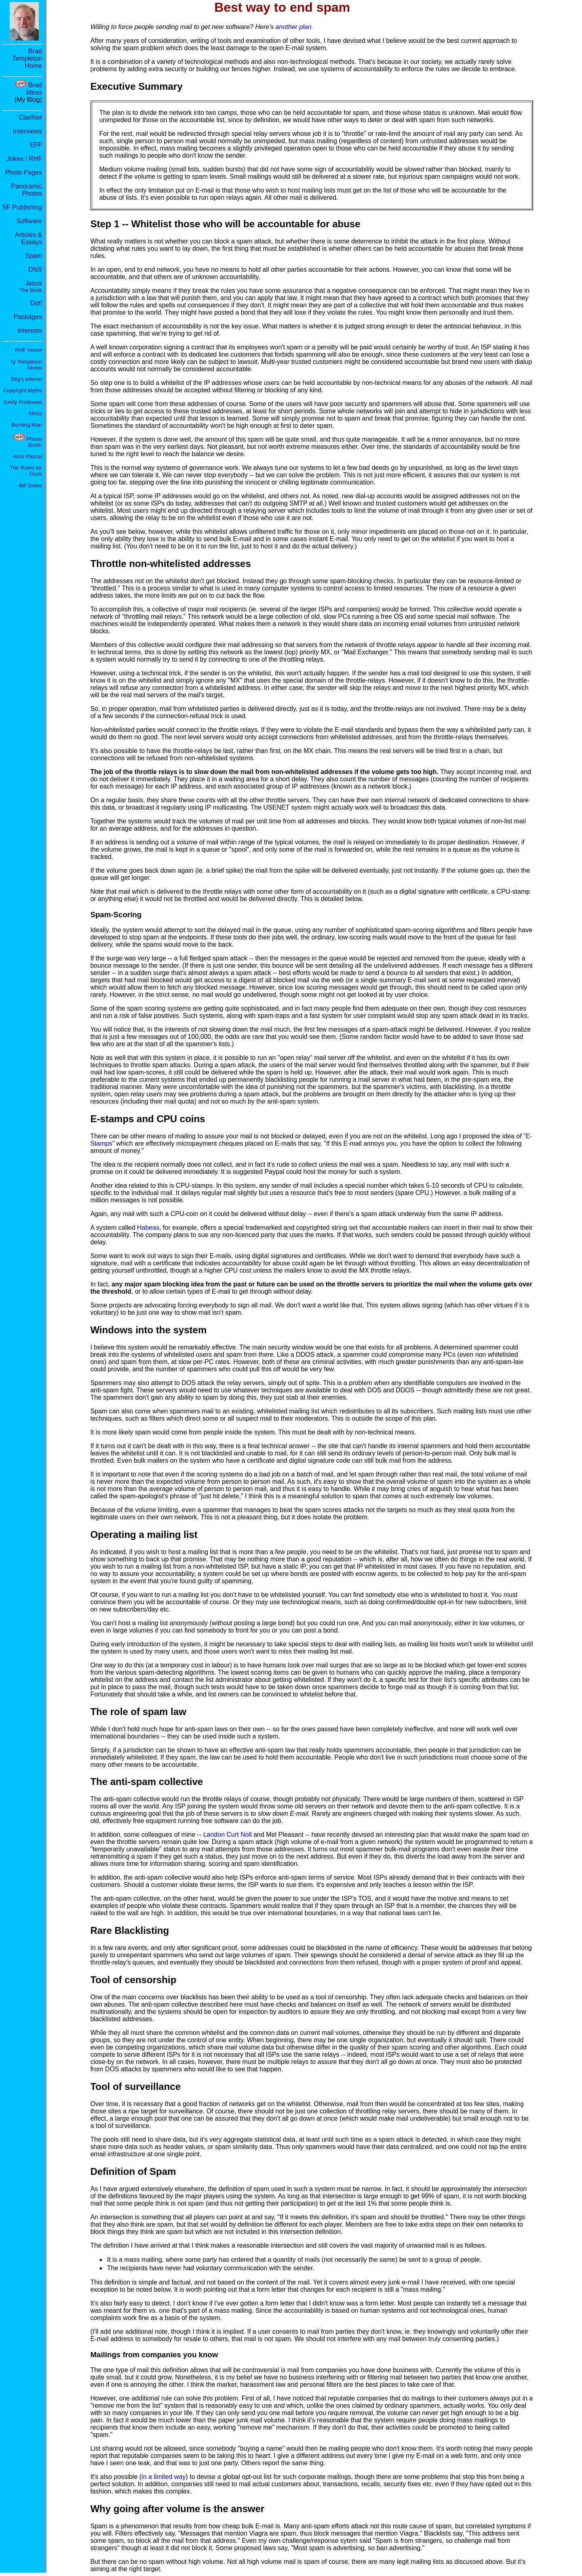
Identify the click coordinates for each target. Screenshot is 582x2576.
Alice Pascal (27, 456)
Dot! (36, 303)
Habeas (148, 1227)
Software (29, 221)
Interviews (27, 131)
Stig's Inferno (26, 379)
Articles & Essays (28, 238)
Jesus (30, 286)
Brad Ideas (34, 89)
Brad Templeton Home (27, 58)
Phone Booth (34, 442)
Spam (33, 255)
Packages (28, 316)
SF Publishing (22, 207)
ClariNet (30, 117)
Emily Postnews (23, 402)
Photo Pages (23, 172)
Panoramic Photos (26, 190)
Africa (35, 413)
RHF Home (28, 350)
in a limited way (163, 2476)
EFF (36, 145)
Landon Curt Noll (227, 1834)
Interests (29, 330)
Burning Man (26, 425)
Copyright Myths (22, 390)
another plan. (294, 26)
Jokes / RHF (24, 158)
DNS (35, 269)
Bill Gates (30, 485)
